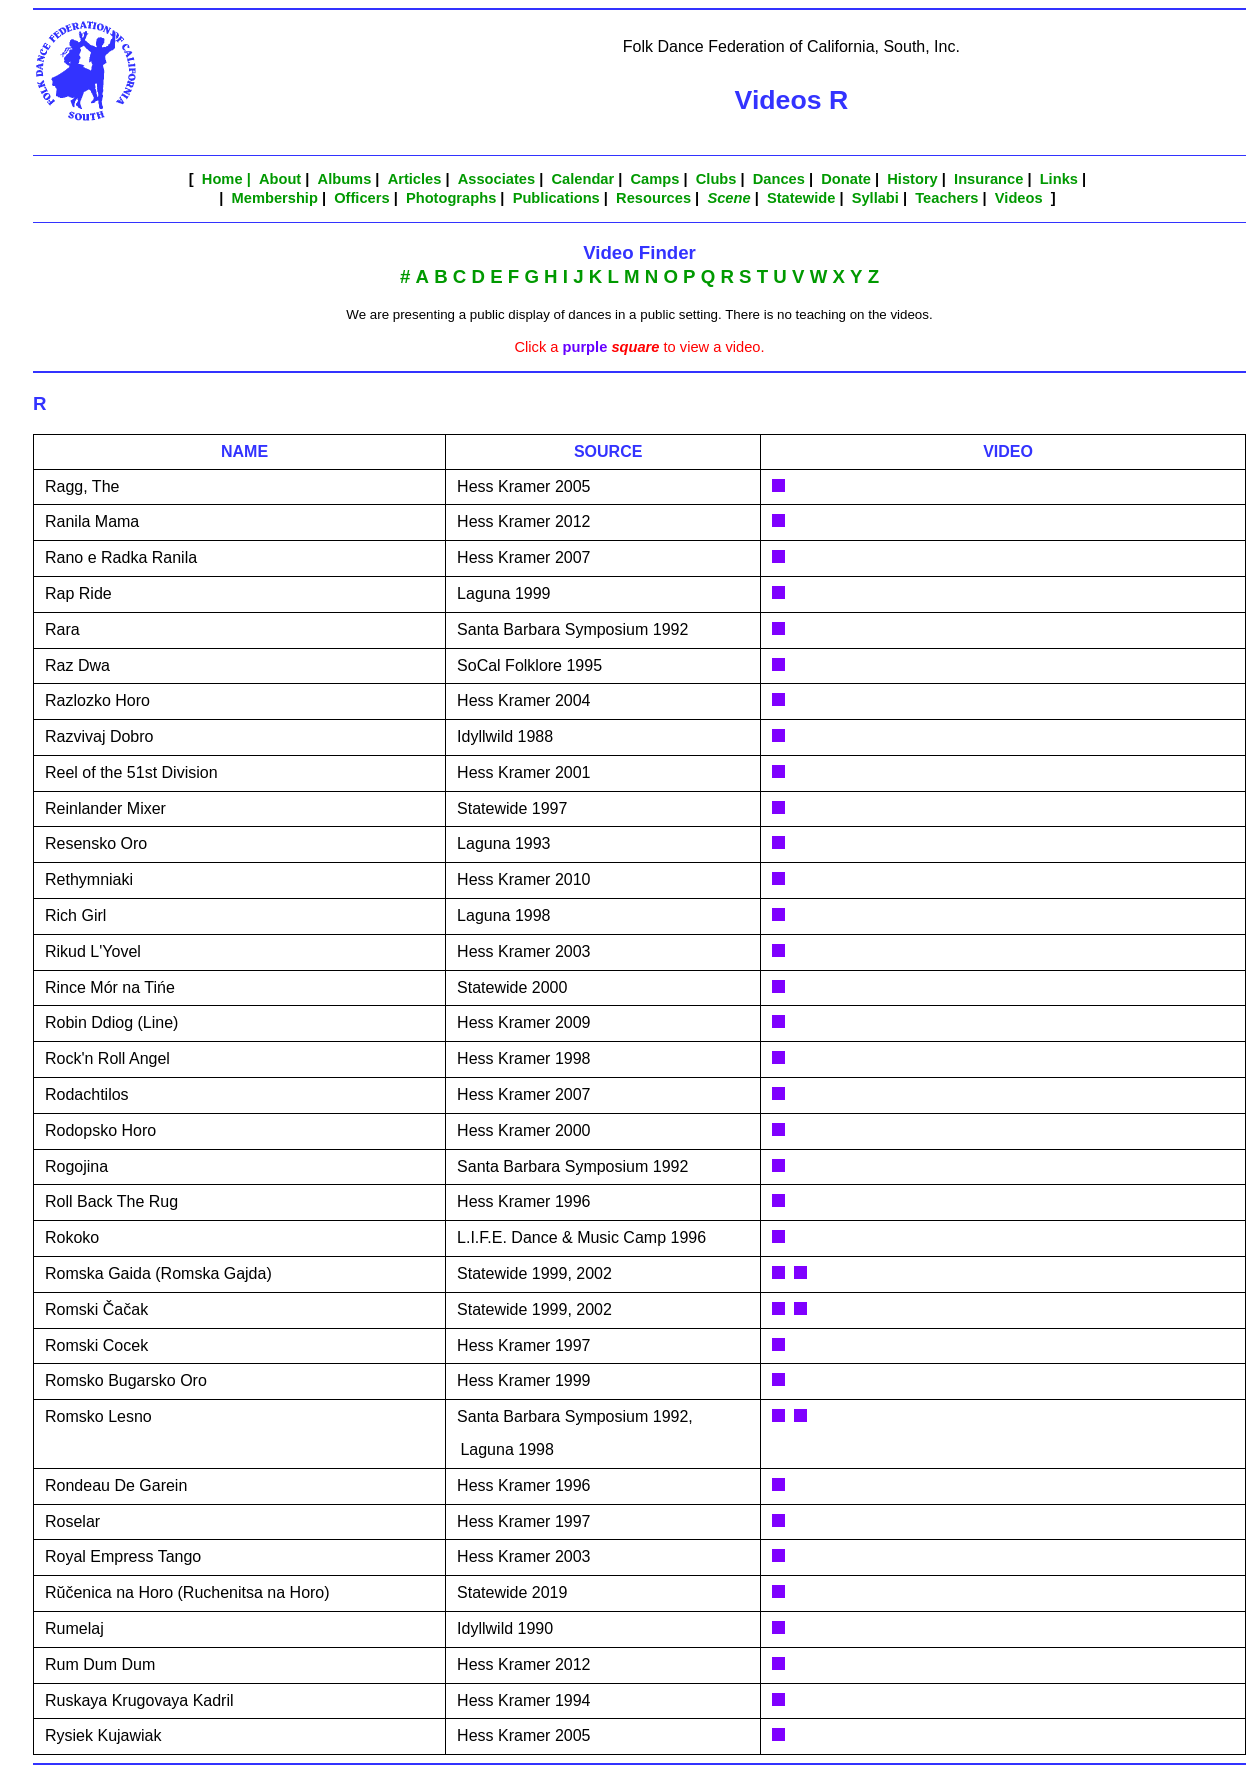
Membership (275, 198)
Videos (1019, 198)
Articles (415, 179)
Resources (653, 198)
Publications (556, 198)
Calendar (582, 179)
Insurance (988, 179)
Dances (779, 179)
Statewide (801, 198)
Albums (345, 179)
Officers (361, 198)
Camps (655, 179)
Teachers (946, 198)
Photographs (451, 198)
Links (1059, 179)
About (280, 179)
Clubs (716, 179)
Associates (496, 179)
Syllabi (875, 198)
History (912, 179)
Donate (846, 179)
